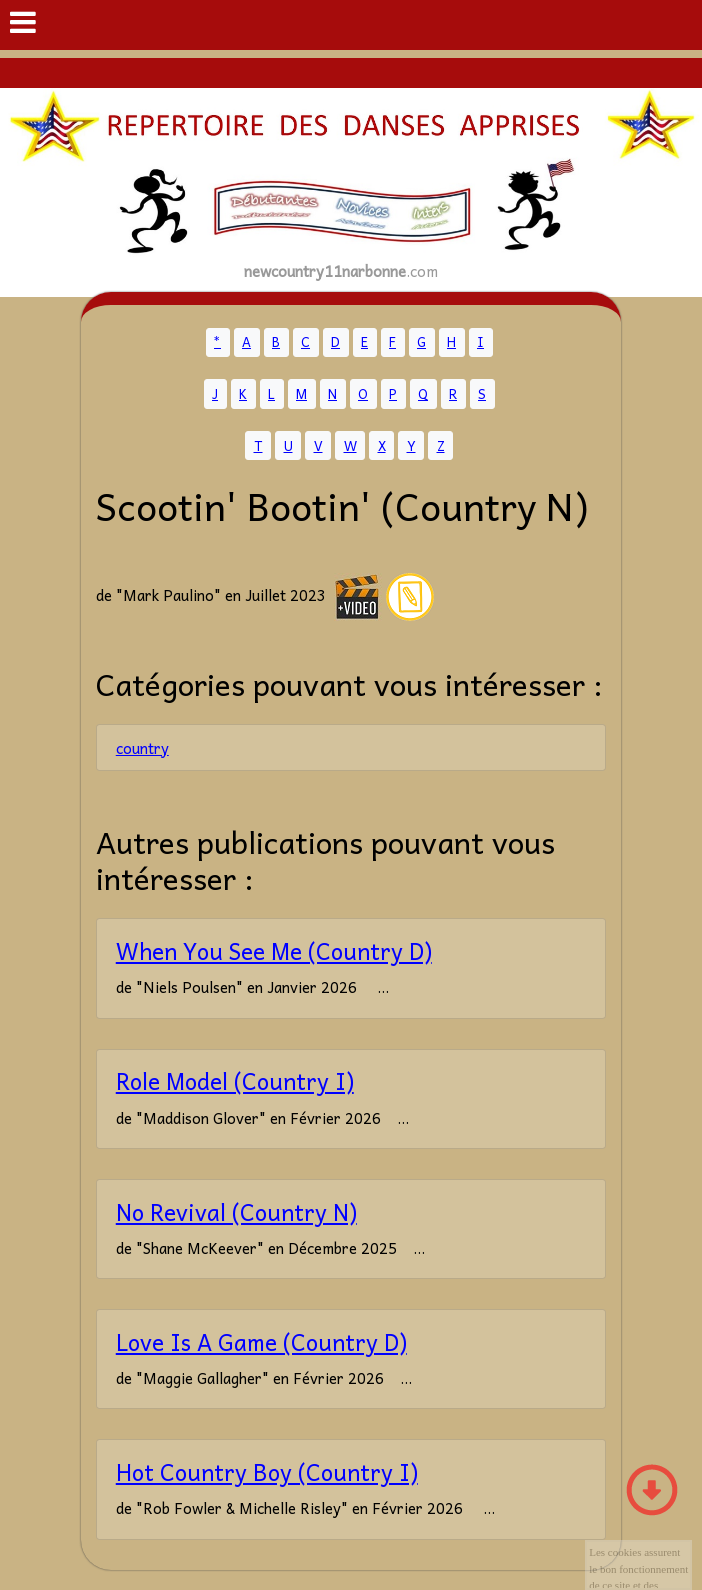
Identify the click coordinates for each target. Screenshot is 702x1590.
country (142, 748)
